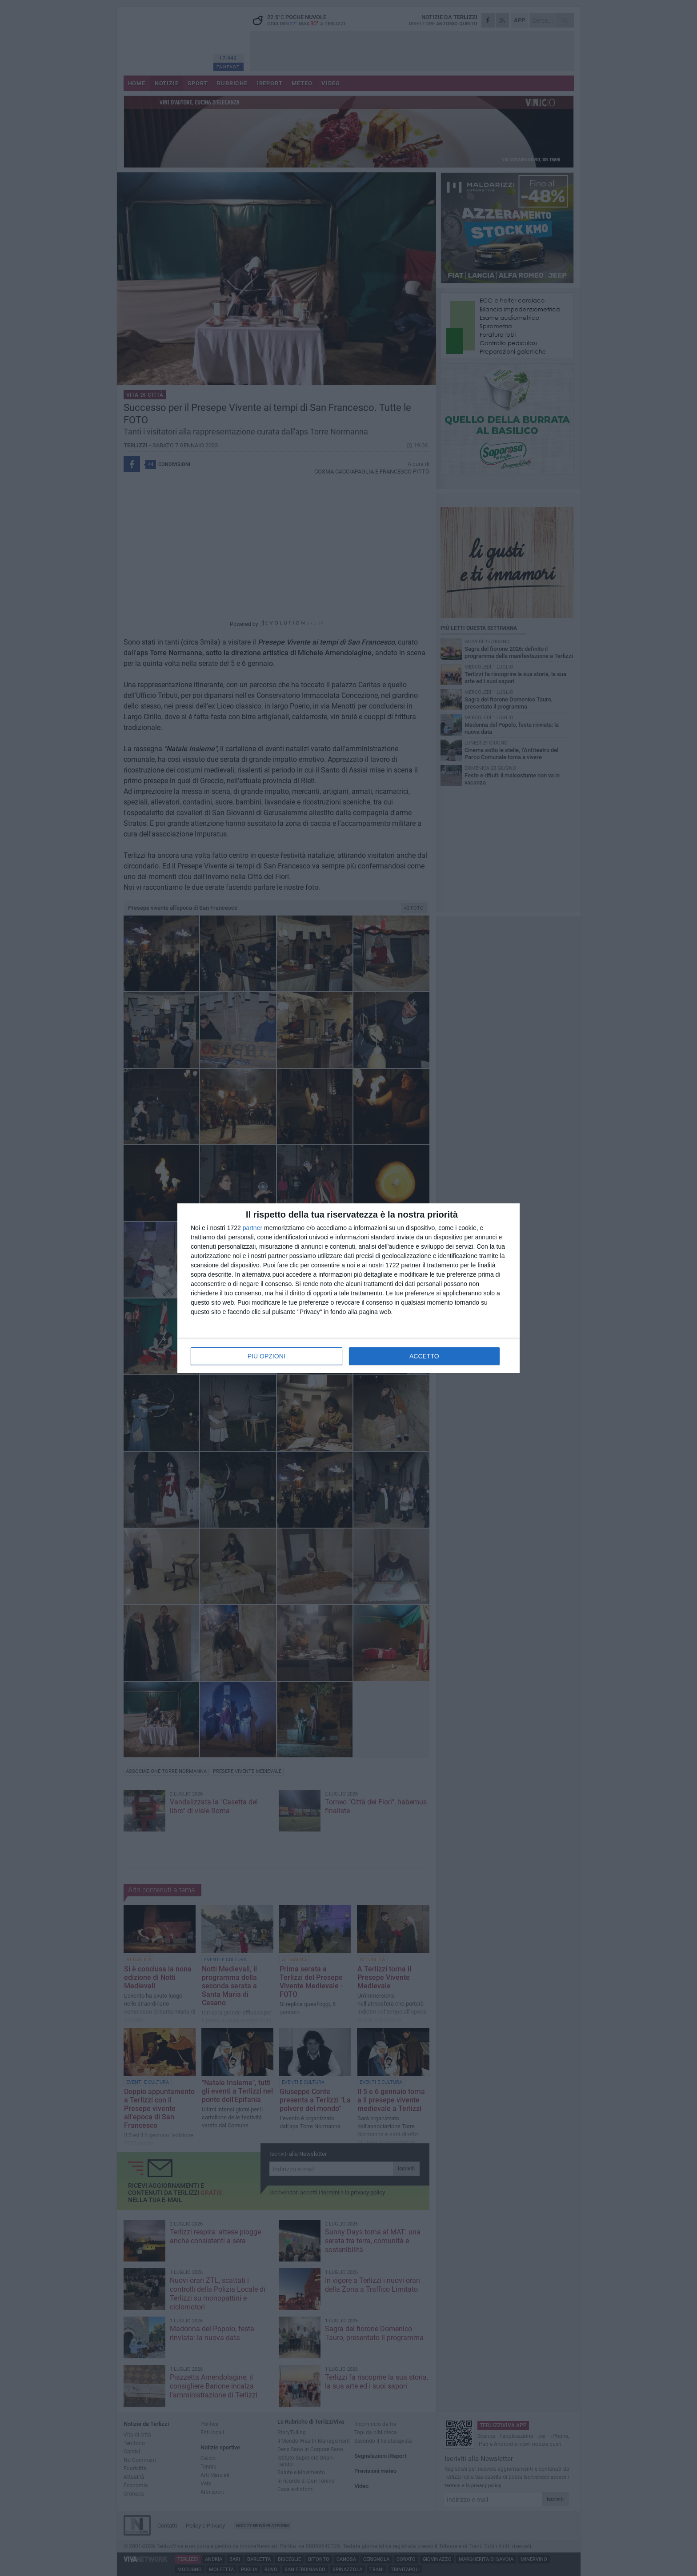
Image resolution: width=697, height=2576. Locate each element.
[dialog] (348, 1288)
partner (252, 1228)
